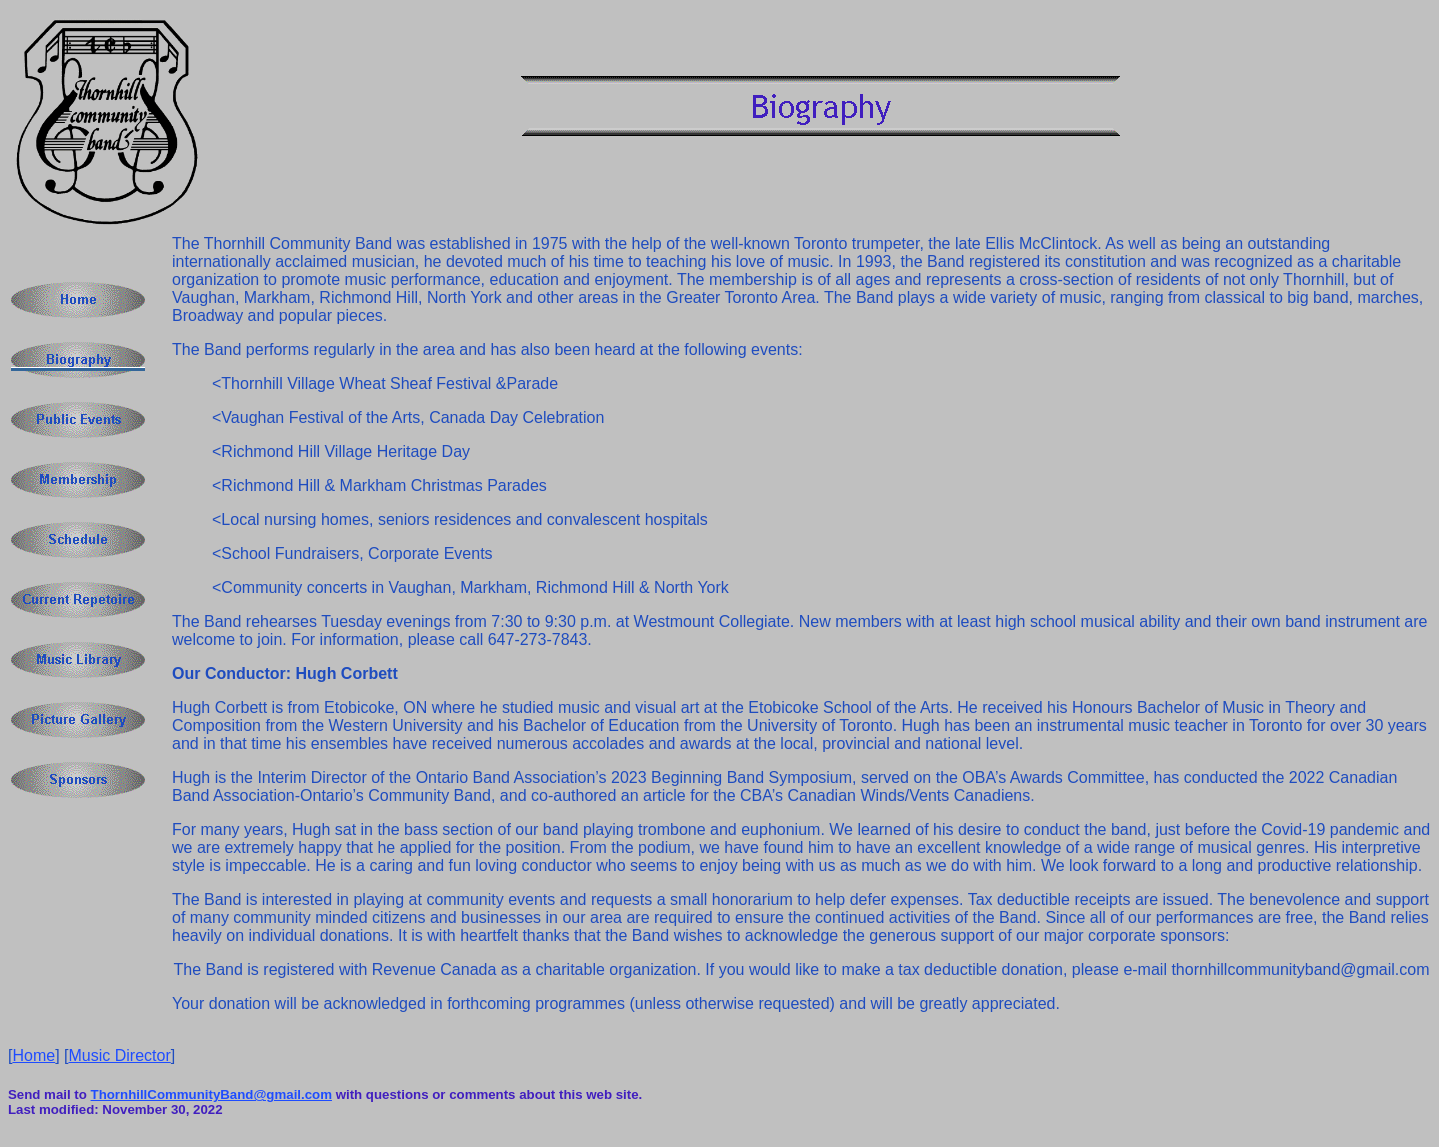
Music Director (120, 1055)
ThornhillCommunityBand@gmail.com (211, 1094)
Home (33, 1055)
